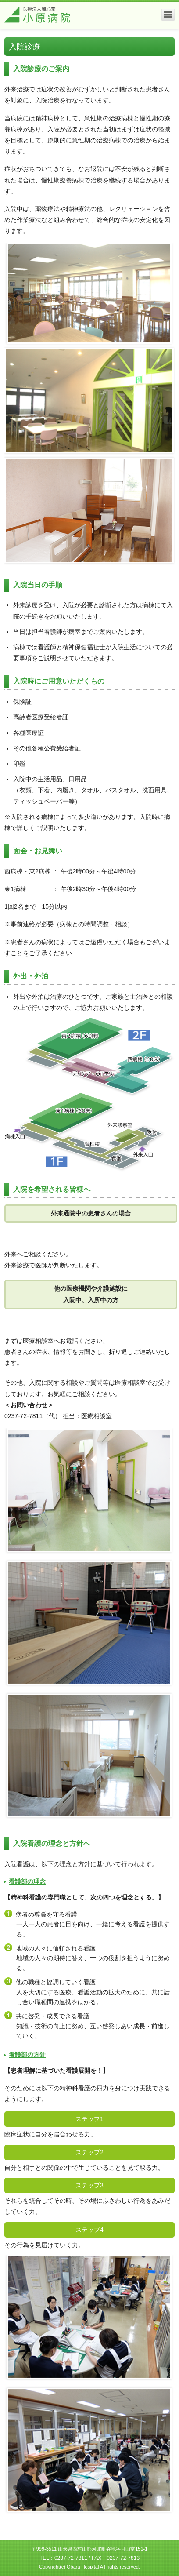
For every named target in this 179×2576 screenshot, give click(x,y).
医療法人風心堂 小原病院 (37, 15)
